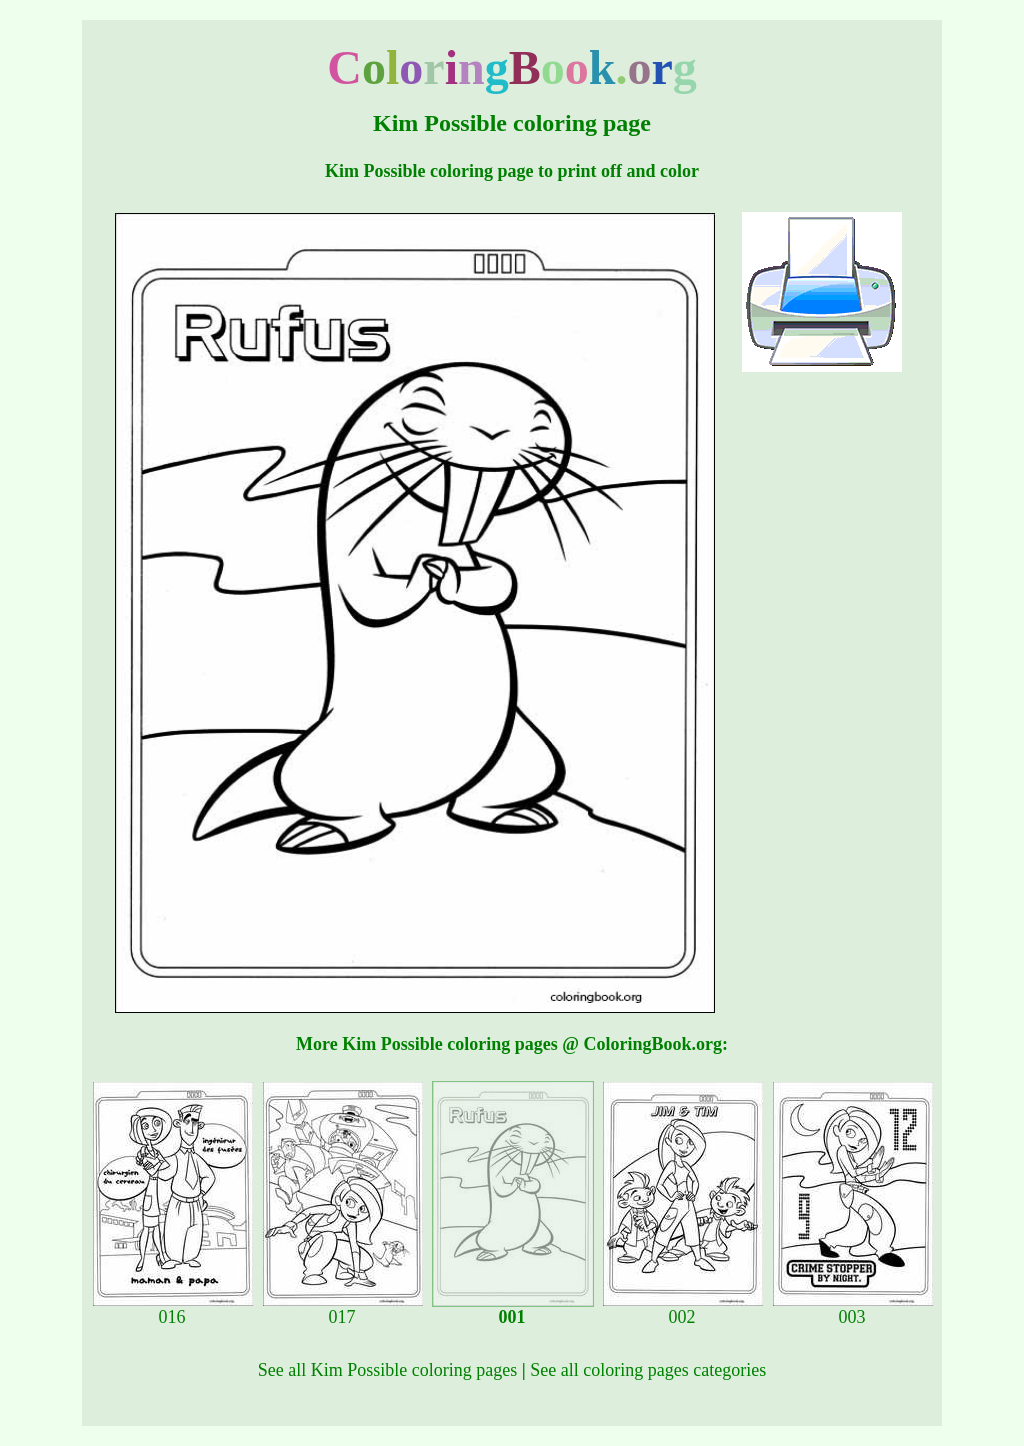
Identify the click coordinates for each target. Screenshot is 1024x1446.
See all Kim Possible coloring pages (387, 1370)
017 (343, 1309)
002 (683, 1309)
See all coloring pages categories (648, 1370)
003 (853, 1309)
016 (173, 1309)
